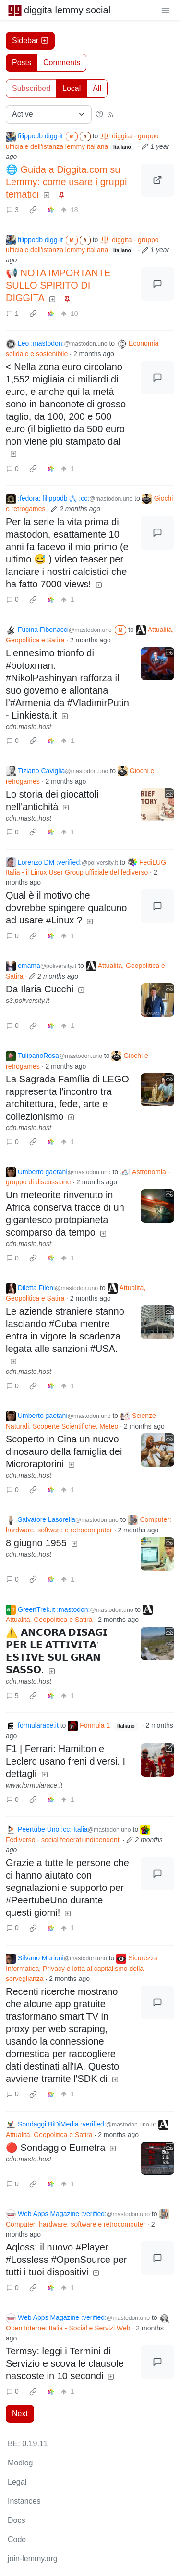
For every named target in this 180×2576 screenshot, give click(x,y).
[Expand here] (157, 664)
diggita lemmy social (59, 10)
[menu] (165, 10)
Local (71, 88)
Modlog (20, 2463)
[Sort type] (49, 114)
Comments (61, 62)
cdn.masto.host (28, 727)
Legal (17, 2482)
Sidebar (30, 40)
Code (17, 2539)
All (97, 88)
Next (20, 2413)
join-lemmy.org (33, 2558)
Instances (24, 2501)
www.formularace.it (34, 1785)
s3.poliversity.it (27, 1000)
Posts (21, 62)
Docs (16, 2520)
